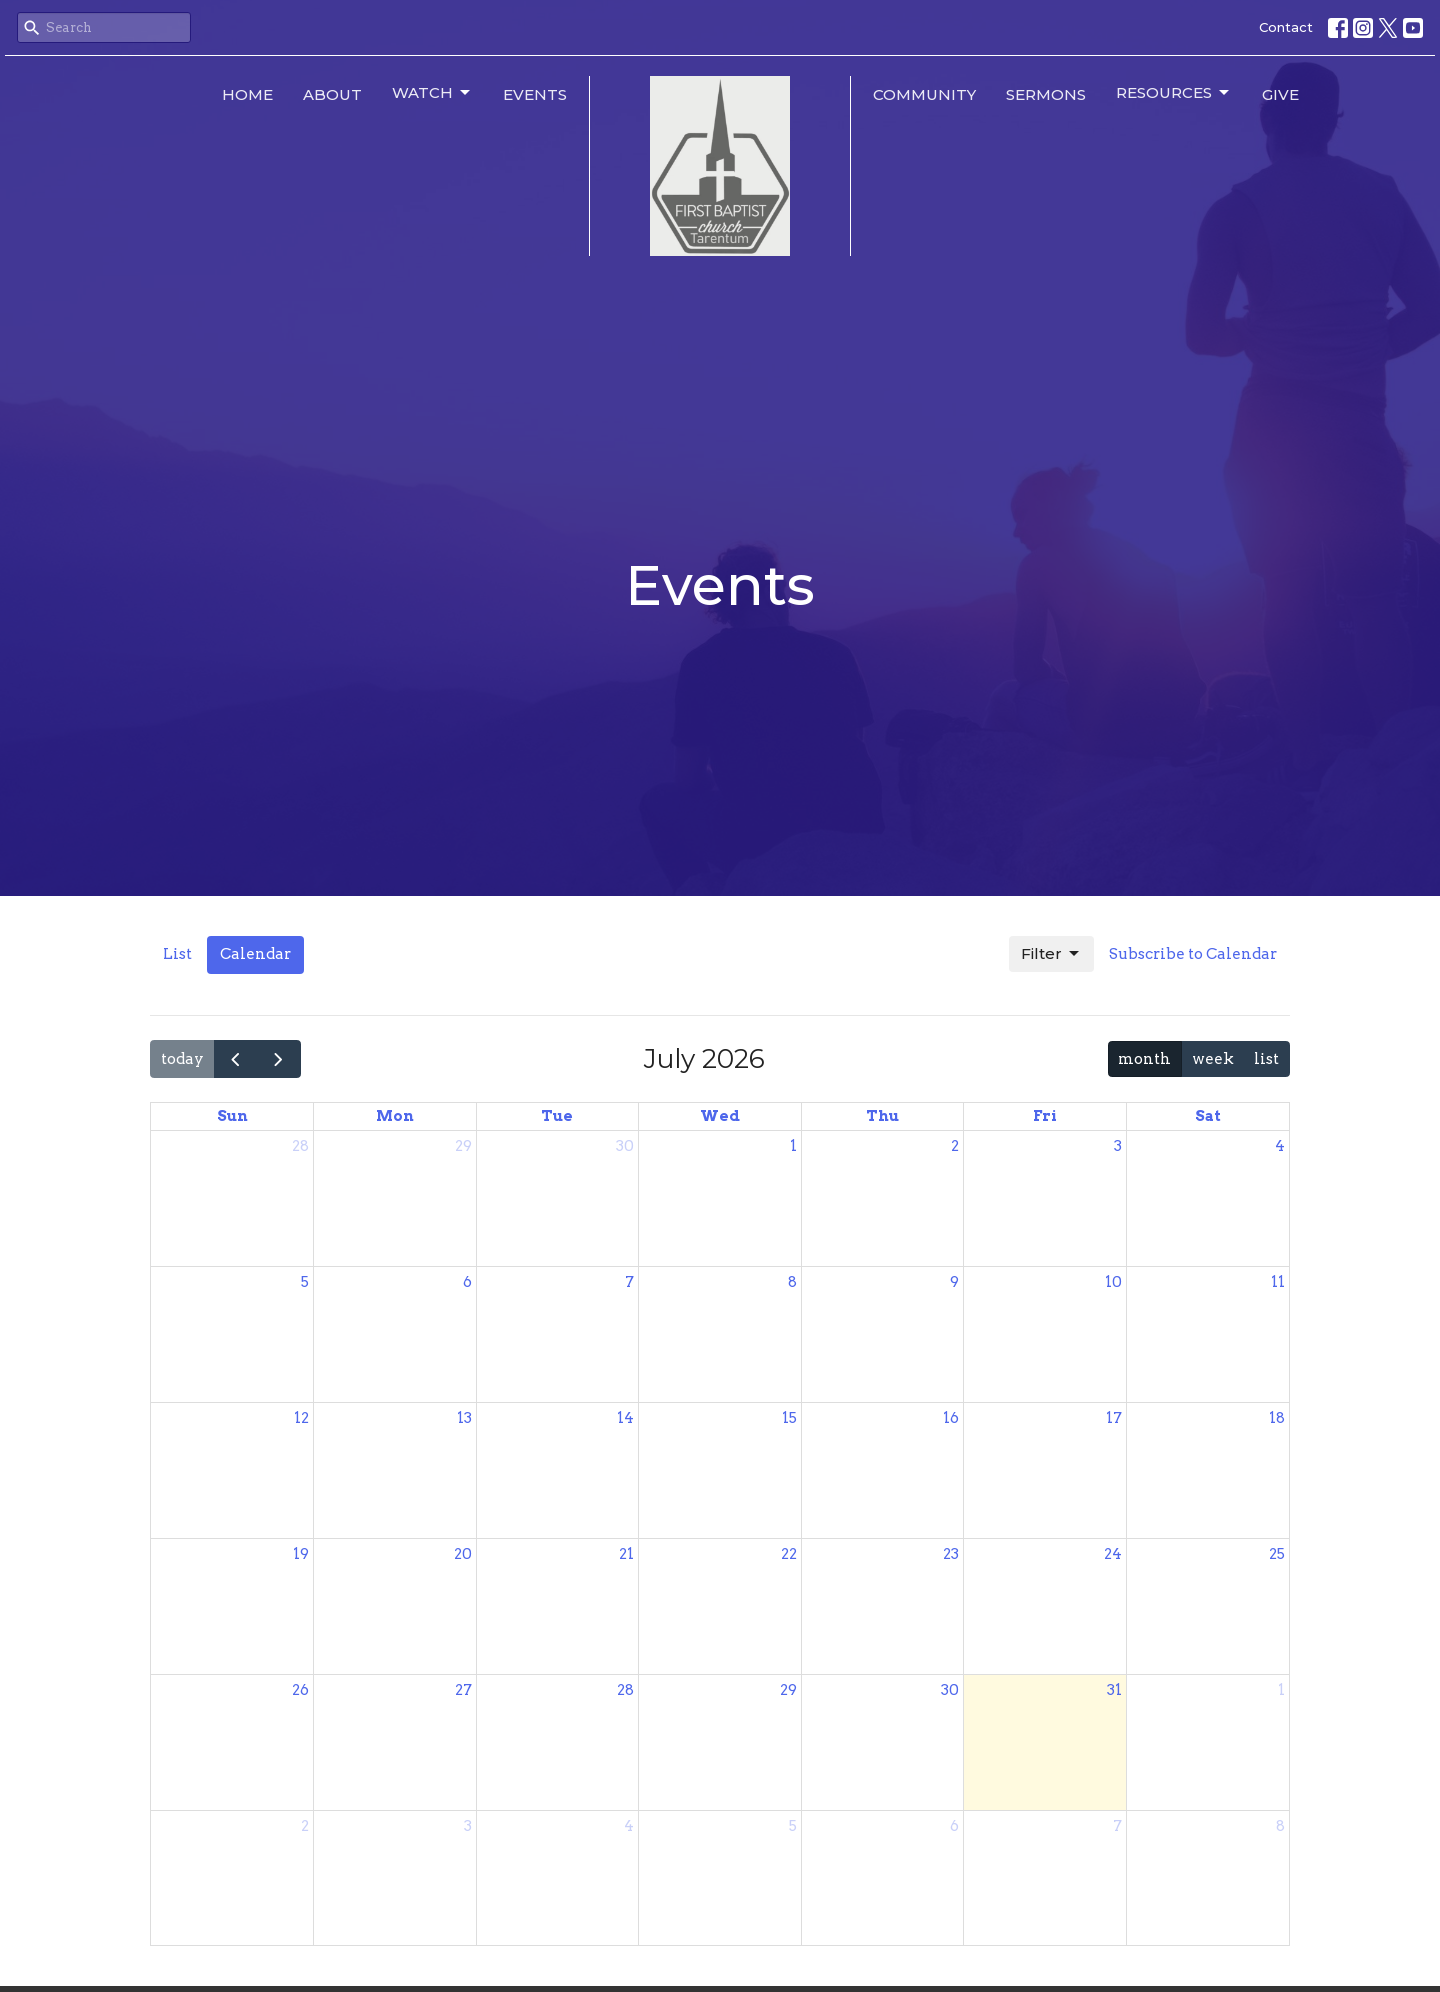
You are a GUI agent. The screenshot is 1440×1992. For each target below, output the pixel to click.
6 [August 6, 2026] (954, 1826)
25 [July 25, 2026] (1277, 1554)
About (332, 94)
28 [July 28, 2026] (625, 1690)
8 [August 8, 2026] (1280, 1826)
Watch (432, 93)
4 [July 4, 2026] (1280, 1146)
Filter (1051, 954)
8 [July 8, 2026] (792, 1282)
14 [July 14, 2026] (625, 1418)
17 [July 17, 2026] (1114, 1418)
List (177, 954)
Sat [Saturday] (1208, 1116)
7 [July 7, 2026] (629, 1282)
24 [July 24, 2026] (1113, 1554)
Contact (1286, 27)
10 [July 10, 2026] (1113, 1282)
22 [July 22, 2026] (789, 1554)
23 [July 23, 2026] (951, 1554)
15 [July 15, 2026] (789, 1418)
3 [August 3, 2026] (468, 1826)
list (1266, 1059)
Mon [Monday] (395, 1116)
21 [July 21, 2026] (626, 1554)
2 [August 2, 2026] (305, 1826)
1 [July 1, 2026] (793, 1146)
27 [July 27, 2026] (463, 1690)
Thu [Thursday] (882, 1116)
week (1213, 1059)
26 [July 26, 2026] (300, 1690)
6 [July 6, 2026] (467, 1282)
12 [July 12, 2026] (301, 1418)
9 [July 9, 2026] (954, 1282)
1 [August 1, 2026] (1281, 1690)
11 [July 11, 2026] (1278, 1282)
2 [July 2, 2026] (955, 1146)
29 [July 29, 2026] (788, 1690)
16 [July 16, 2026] (951, 1418)
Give (1280, 94)
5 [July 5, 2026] (305, 1282)
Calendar (255, 954)
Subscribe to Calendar (1193, 954)
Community (924, 94)
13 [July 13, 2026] (464, 1418)
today (182, 1059)
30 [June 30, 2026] (625, 1146)
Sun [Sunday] (232, 1116)
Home (247, 94)
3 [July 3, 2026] (1118, 1146)
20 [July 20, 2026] (463, 1554)
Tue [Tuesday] (557, 1116)
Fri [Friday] (1045, 1116)
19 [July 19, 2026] (301, 1554)
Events (535, 94)
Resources (1174, 93)
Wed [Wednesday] (720, 1116)
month (1144, 1059)
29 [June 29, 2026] (463, 1146)
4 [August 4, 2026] (629, 1826)
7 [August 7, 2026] (1117, 1826)
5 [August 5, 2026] (793, 1826)
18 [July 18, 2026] (1277, 1418)
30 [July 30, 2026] (950, 1690)
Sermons (1046, 94)
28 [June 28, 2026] (300, 1146)
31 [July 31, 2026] (1114, 1690)
